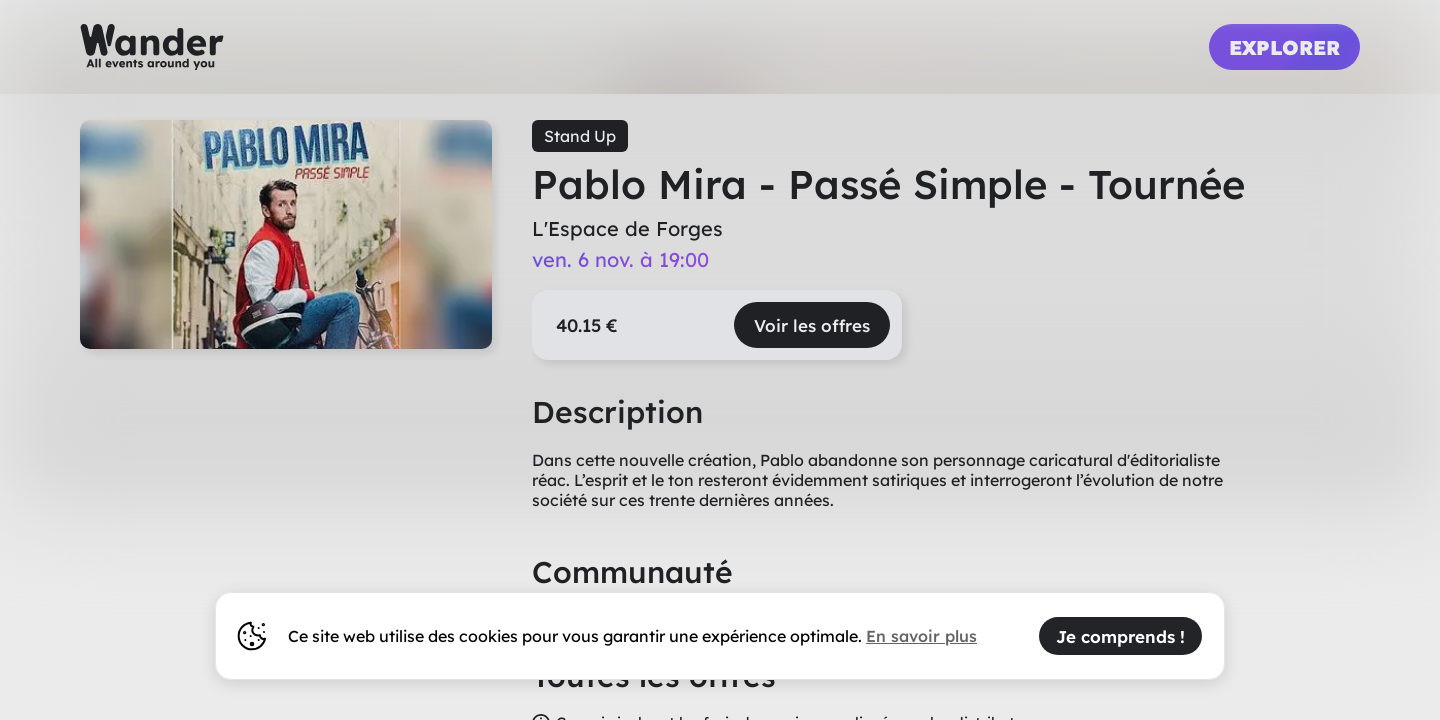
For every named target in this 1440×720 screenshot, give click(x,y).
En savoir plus (921, 636)
